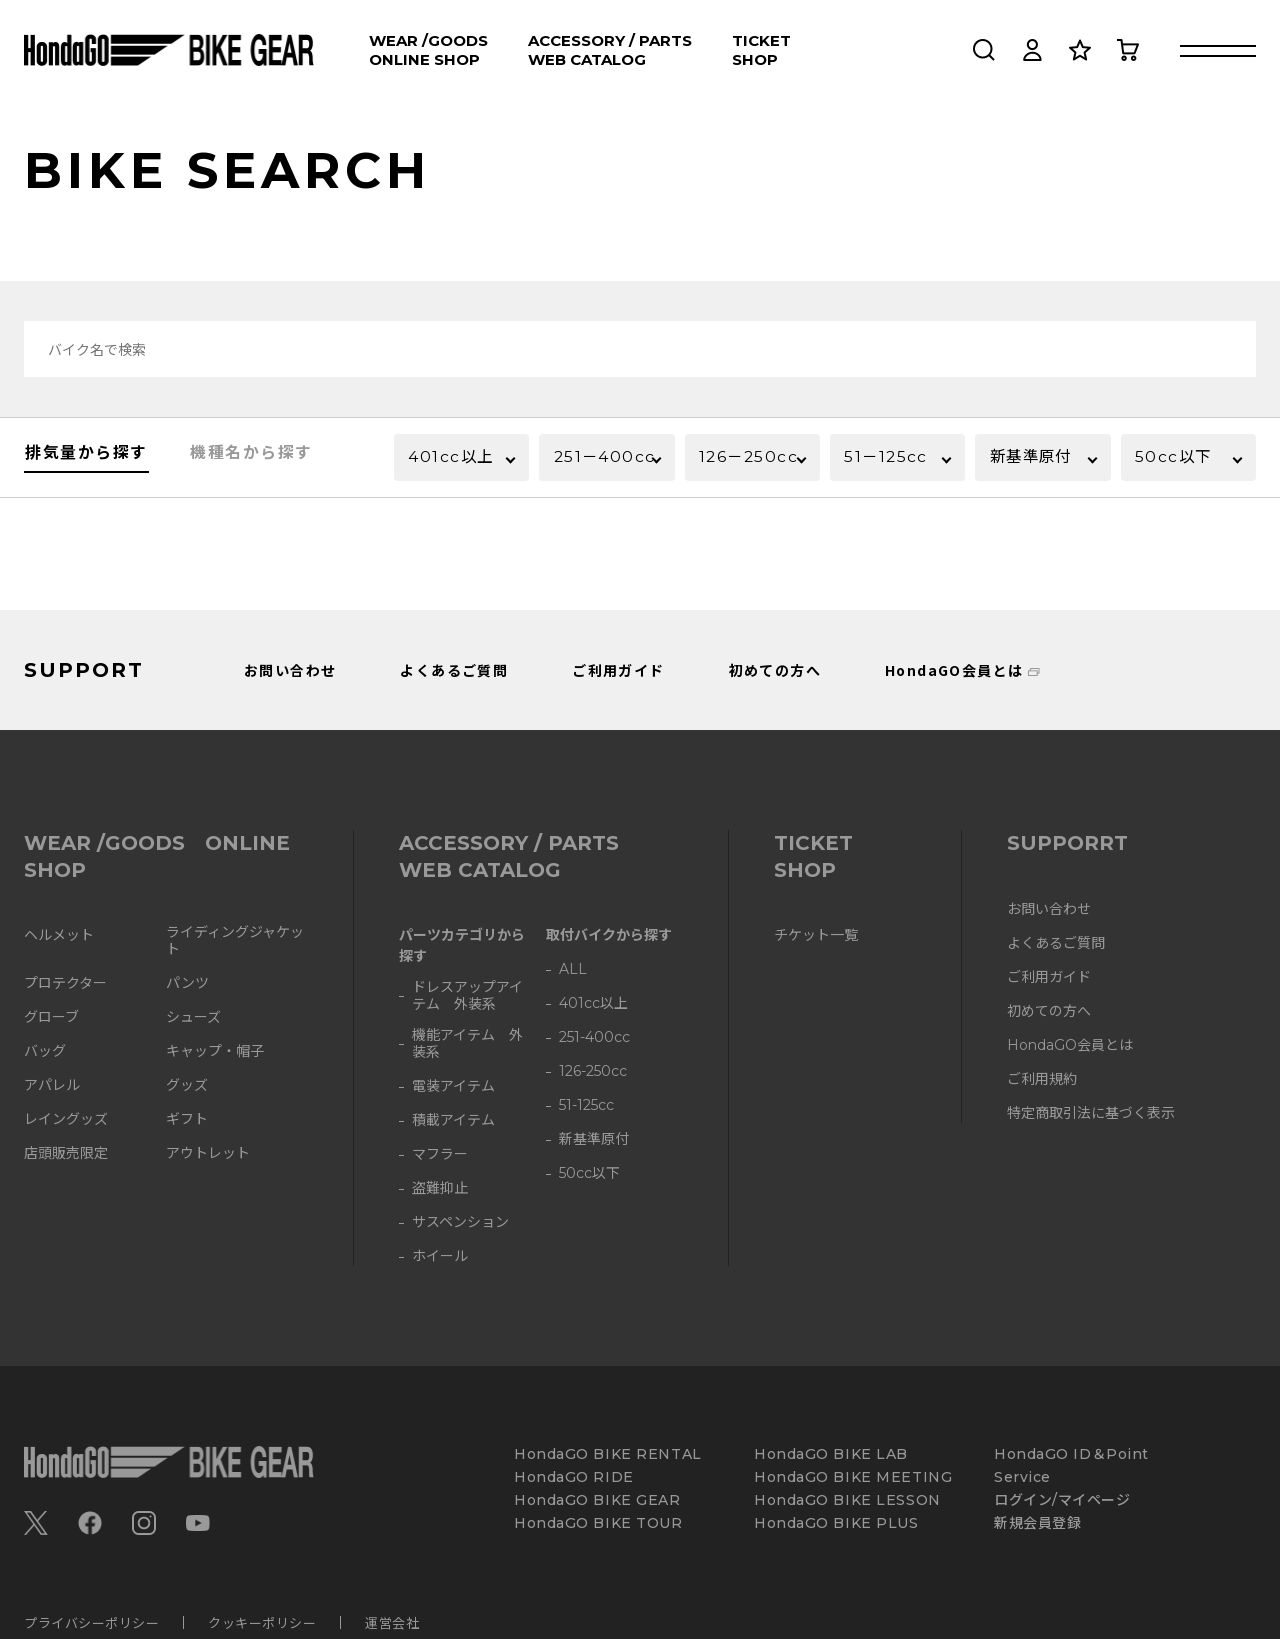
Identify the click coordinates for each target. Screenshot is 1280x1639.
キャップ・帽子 (215, 1051)
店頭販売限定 (66, 1153)
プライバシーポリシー (91, 1622)
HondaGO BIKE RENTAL (608, 1454)
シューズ (193, 1017)
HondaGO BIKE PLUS (836, 1523)
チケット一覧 (816, 935)
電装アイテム (453, 1086)
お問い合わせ (290, 670)
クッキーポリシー (262, 1622)
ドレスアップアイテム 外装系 (467, 996)
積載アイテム (453, 1120)
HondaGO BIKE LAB (831, 1454)
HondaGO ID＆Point (1071, 1454)
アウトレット (208, 1153)
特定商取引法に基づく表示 (1091, 1113)
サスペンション (460, 1222)
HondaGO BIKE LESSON (847, 1500)
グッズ (187, 1085)
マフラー (440, 1154)
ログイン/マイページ (1062, 1500)
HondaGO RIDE (574, 1477)
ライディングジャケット (235, 941)
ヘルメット (59, 935)
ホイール (440, 1256)
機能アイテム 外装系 (467, 1044)
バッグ (45, 1051)
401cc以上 (454, 458)
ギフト (187, 1119)
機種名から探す (251, 463)
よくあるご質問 (454, 670)
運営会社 (392, 1622)
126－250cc (729, 468)
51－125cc (889, 458)
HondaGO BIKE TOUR (598, 1523)
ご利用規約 (1042, 1079)
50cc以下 (1177, 458)
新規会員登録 (1037, 1523)
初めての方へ (775, 670)
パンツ (187, 983)
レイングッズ (66, 1119)
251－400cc (584, 468)
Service (1022, 1477)
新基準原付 (1035, 458)
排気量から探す (86, 463)
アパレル (52, 1085)
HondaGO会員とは (954, 670)
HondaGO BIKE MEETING (853, 1477)
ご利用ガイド (618, 670)
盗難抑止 (440, 1188)
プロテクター (65, 983)
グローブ (51, 1017)
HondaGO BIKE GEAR (597, 1500)
